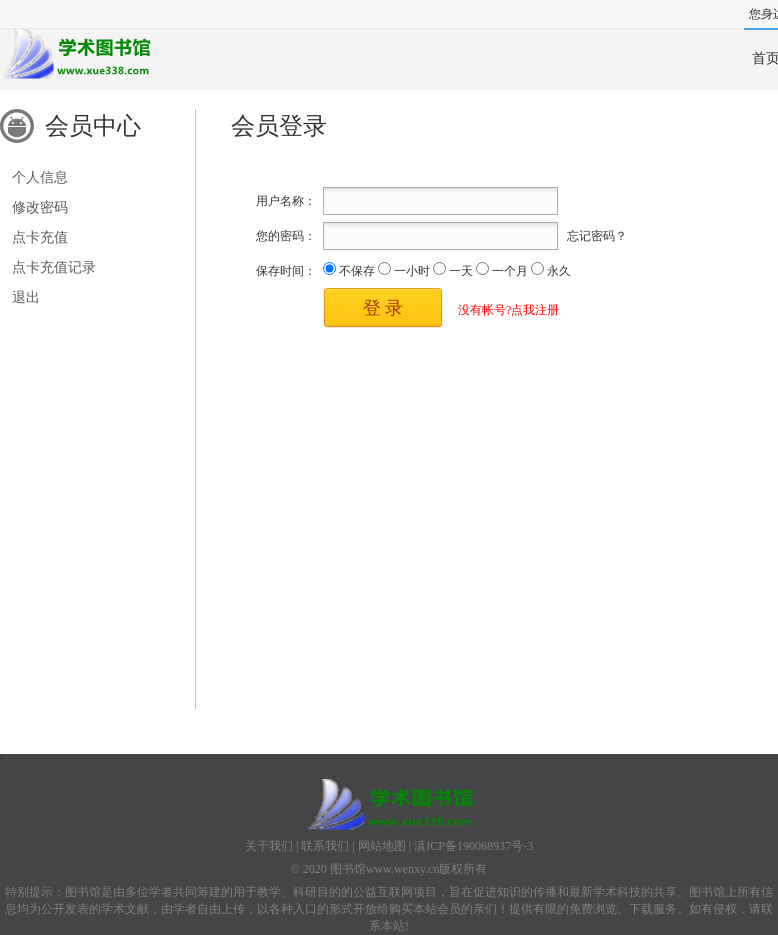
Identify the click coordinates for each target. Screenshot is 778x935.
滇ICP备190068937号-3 (473, 846)
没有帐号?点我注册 (508, 310)
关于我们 (269, 846)
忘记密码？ (597, 236)
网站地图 (382, 846)
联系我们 (325, 846)
